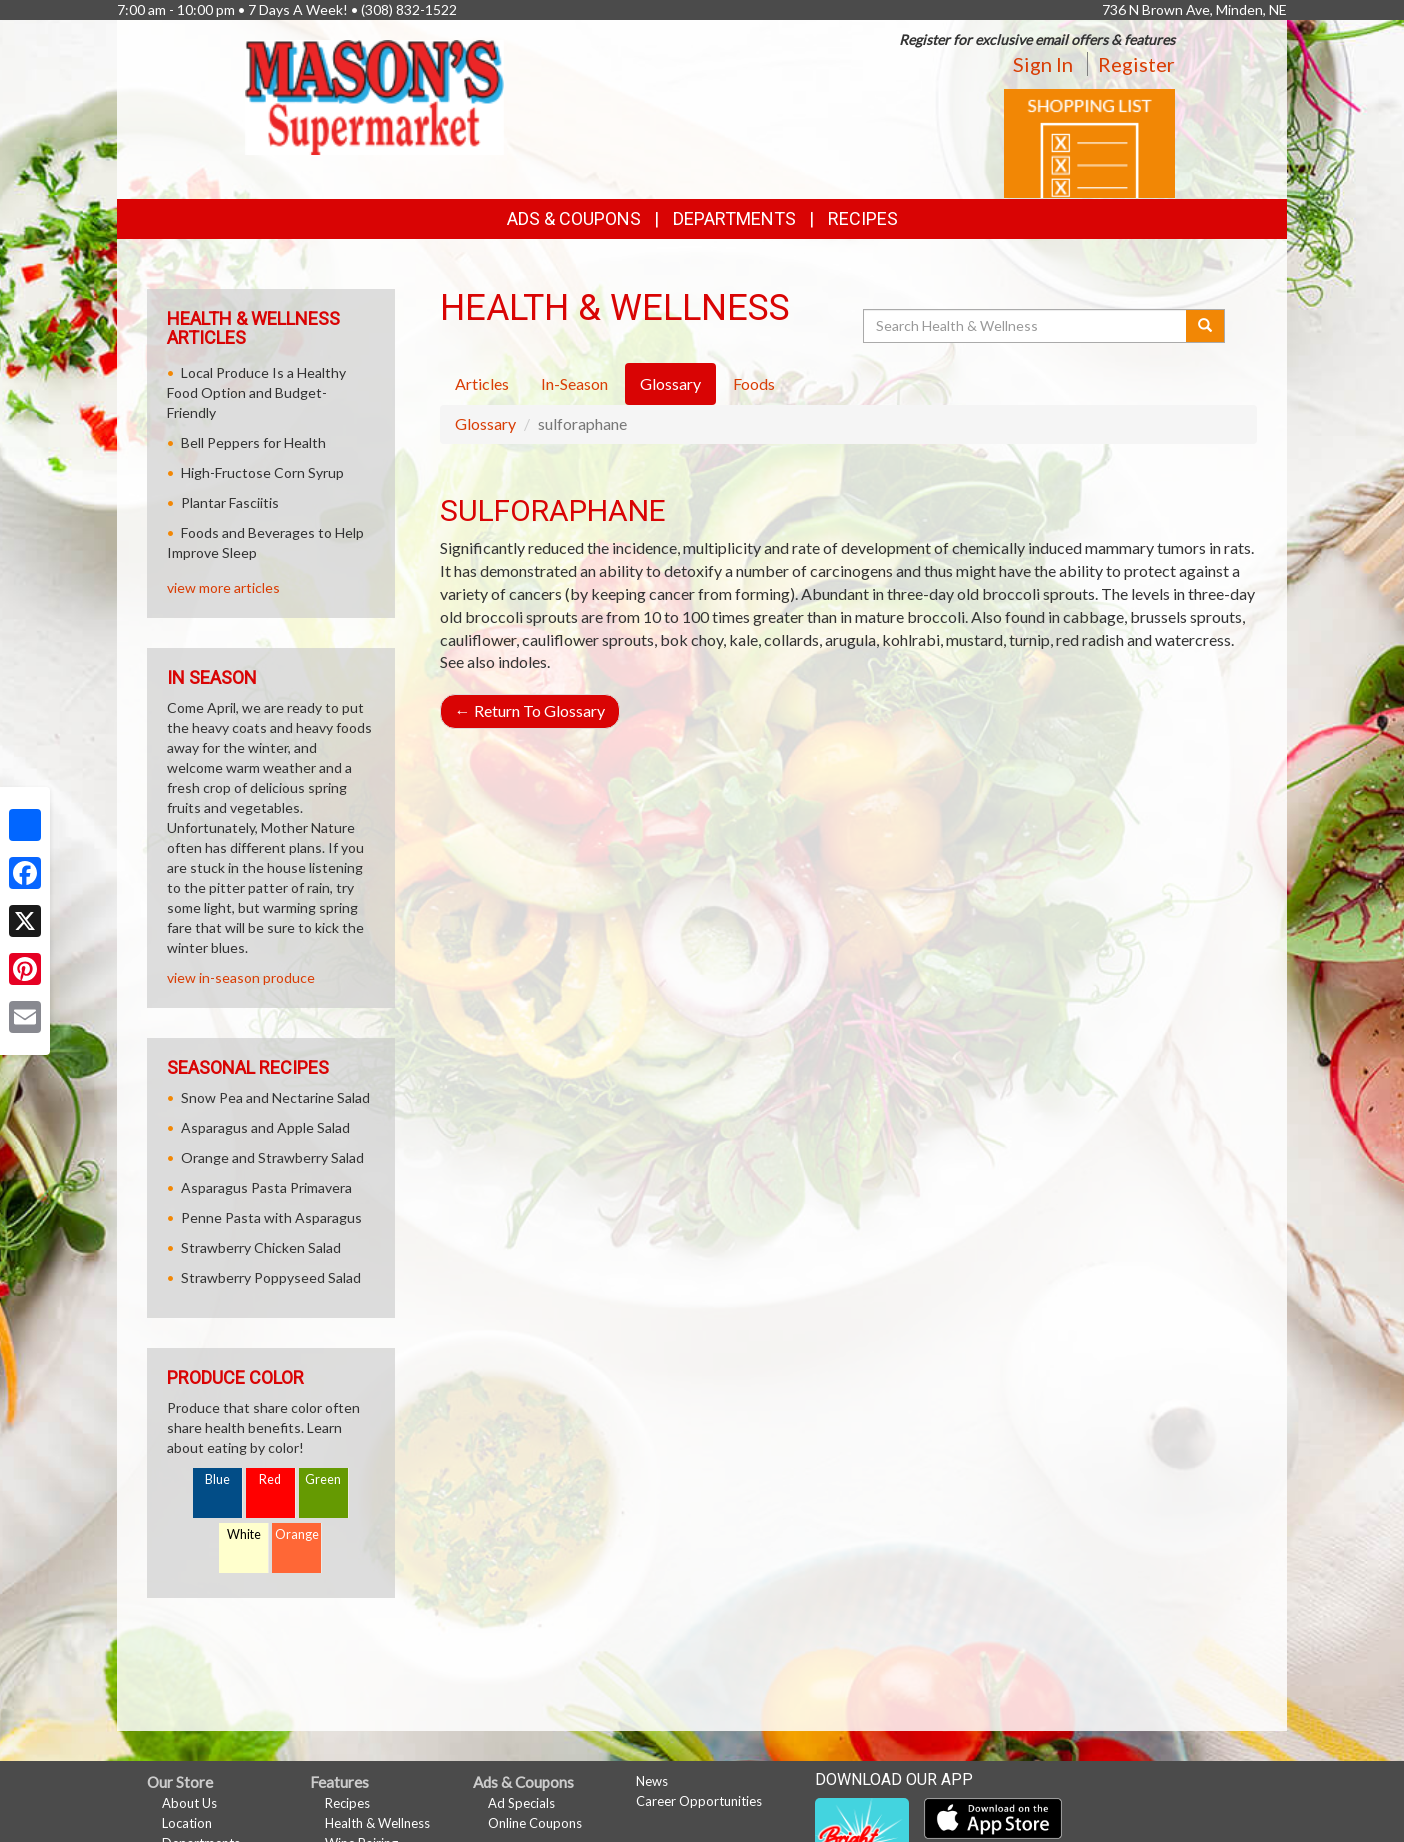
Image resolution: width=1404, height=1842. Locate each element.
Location (187, 1823)
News (652, 1781)
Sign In (1043, 64)
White (244, 1534)
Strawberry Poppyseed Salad (271, 1277)
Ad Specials (521, 1803)
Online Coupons (535, 1823)
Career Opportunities (699, 1801)
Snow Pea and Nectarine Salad (275, 1097)
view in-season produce (241, 977)
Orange (297, 1534)
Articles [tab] (482, 383)
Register (1136, 64)
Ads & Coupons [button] (574, 218)
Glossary (485, 423)
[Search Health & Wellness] (1026, 326)
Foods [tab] (754, 383)
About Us (189, 1803)
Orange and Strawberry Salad (272, 1157)
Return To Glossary (530, 710)
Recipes (863, 218)
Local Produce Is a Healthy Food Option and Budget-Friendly (256, 392)
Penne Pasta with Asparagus (271, 1217)
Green (323, 1479)
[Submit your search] (1205, 326)
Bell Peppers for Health (253, 442)
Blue (217, 1479)
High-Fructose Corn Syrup (262, 472)
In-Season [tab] (574, 383)
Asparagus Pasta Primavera (266, 1187)
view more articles (223, 587)
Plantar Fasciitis (230, 502)
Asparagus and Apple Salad (265, 1127)
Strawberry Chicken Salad (261, 1247)
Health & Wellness (377, 1823)
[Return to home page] (374, 95)
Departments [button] (734, 218)
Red (270, 1479)
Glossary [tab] (670, 383)
